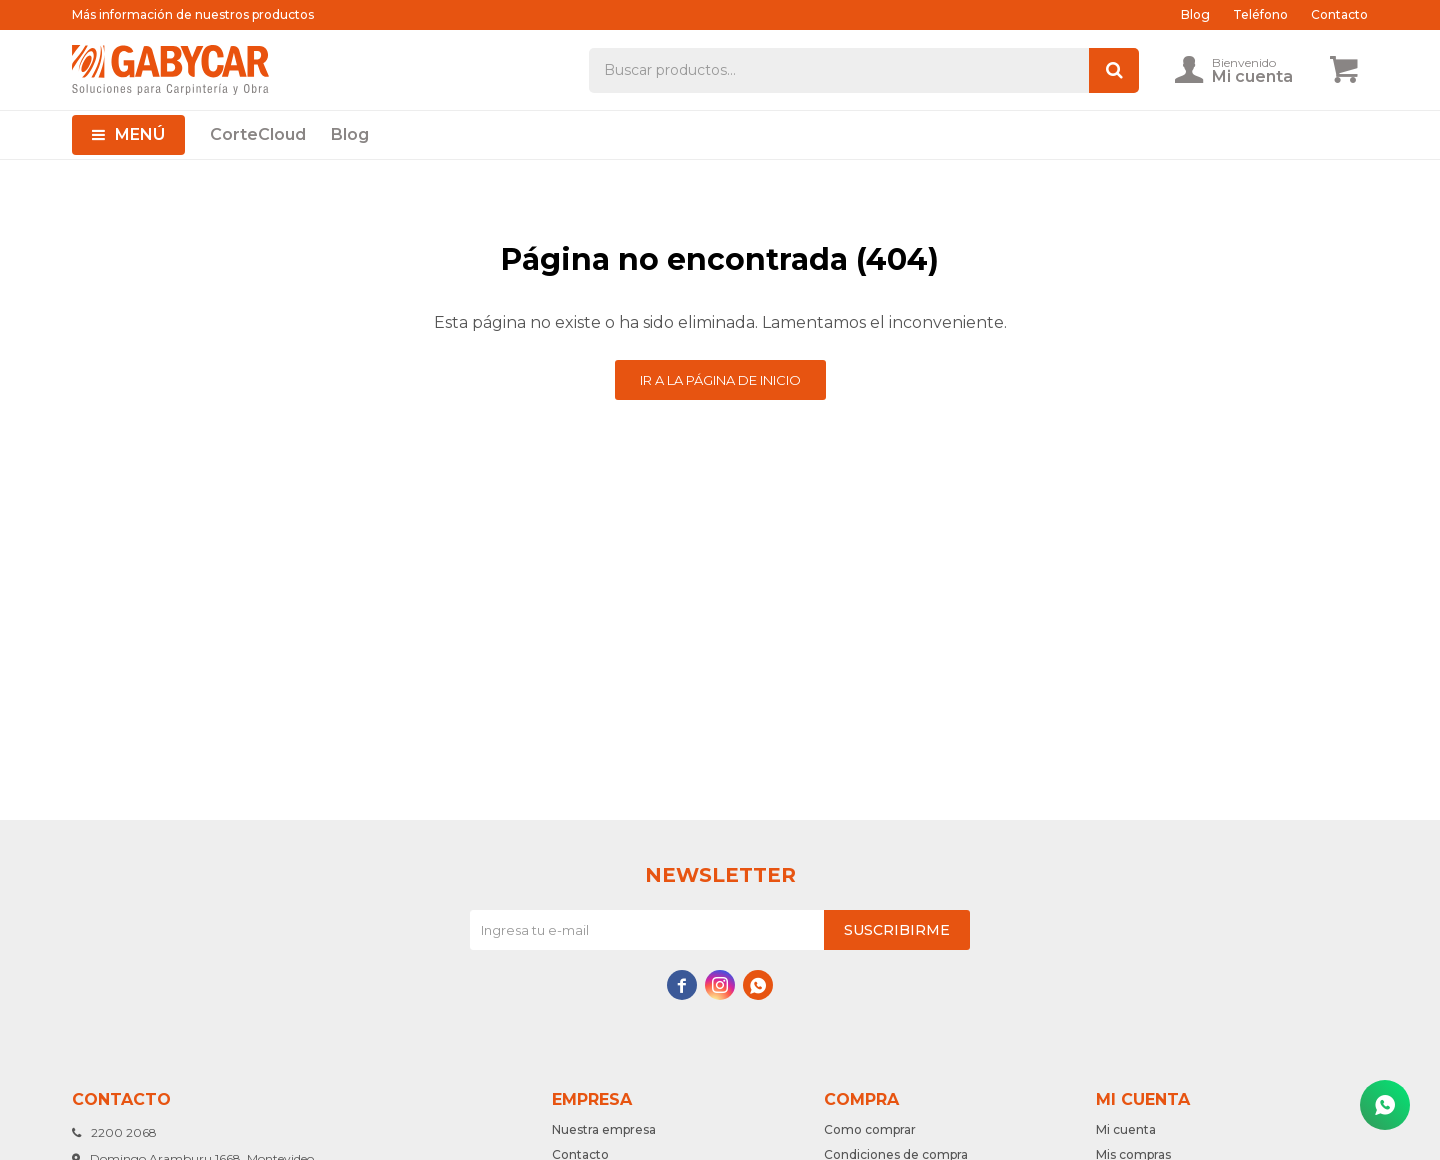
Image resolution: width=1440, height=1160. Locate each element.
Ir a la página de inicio (720, 380)
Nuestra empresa (604, 1129)
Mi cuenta (1126, 1129)
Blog (350, 134)
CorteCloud (258, 134)
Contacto (1339, 14)
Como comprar (870, 1129)
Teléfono (1260, 14)
